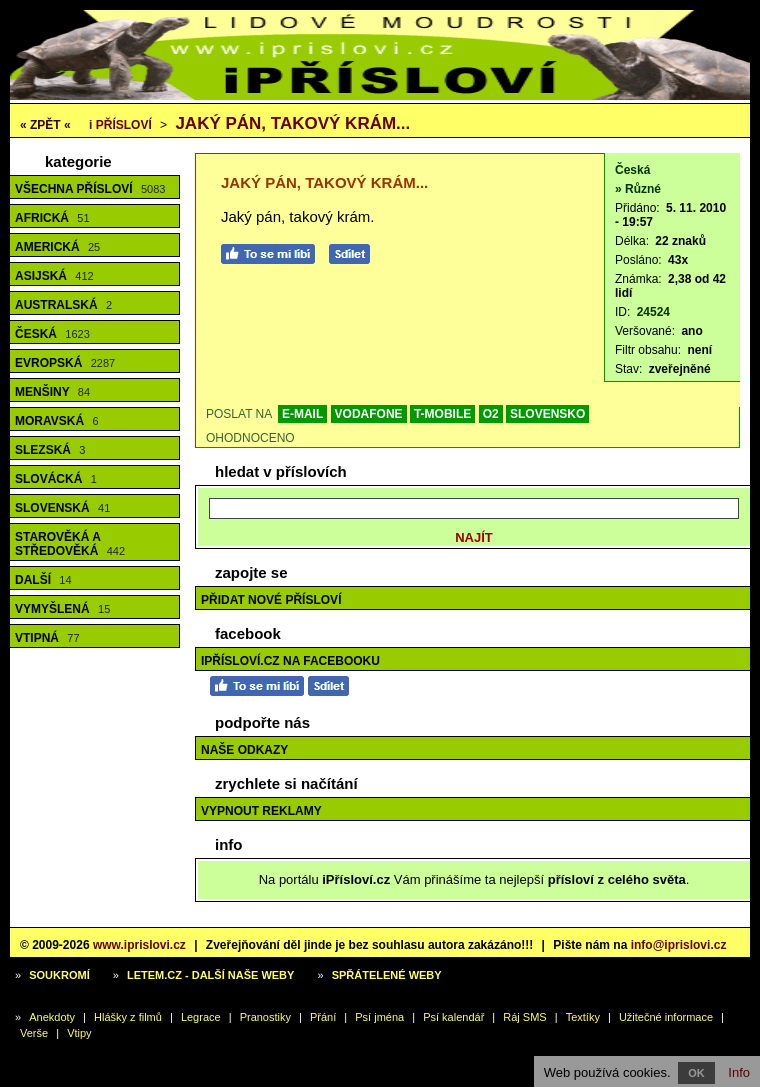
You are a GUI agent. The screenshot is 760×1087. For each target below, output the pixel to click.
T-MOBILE (442, 414)
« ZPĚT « (45, 125)
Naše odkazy (244, 750)
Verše (34, 1033)
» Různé (638, 189)
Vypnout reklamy (261, 811)
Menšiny (52, 392)
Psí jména (379, 1017)
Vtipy (79, 1033)
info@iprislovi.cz (679, 945)
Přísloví (120, 125)
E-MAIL (302, 414)
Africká (52, 218)
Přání (323, 1017)
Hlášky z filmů (128, 1017)
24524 (653, 312)
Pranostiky (265, 1017)
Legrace (201, 1017)
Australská (63, 305)
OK (696, 1073)
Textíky (583, 1017)
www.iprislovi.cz (139, 945)
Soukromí (59, 975)
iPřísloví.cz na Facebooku (290, 661)
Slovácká (56, 479)
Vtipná (47, 638)
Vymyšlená (62, 609)
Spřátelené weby (387, 975)
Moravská (57, 421)
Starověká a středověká (70, 544)
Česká (52, 334)
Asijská (54, 276)
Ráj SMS (524, 1017)
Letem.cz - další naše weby (210, 975)
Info (739, 1072)
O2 (491, 414)
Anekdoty (52, 1017)
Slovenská (62, 508)
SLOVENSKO (547, 414)
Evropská (65, 363)
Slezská (50, 450)
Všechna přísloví (90, 189)
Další (43, 580)
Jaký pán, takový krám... (292, 123)
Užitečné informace (666, 1017)
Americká (57, 247)
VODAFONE (369, 414)
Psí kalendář (453, 1017)
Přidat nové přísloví (271, 600)
